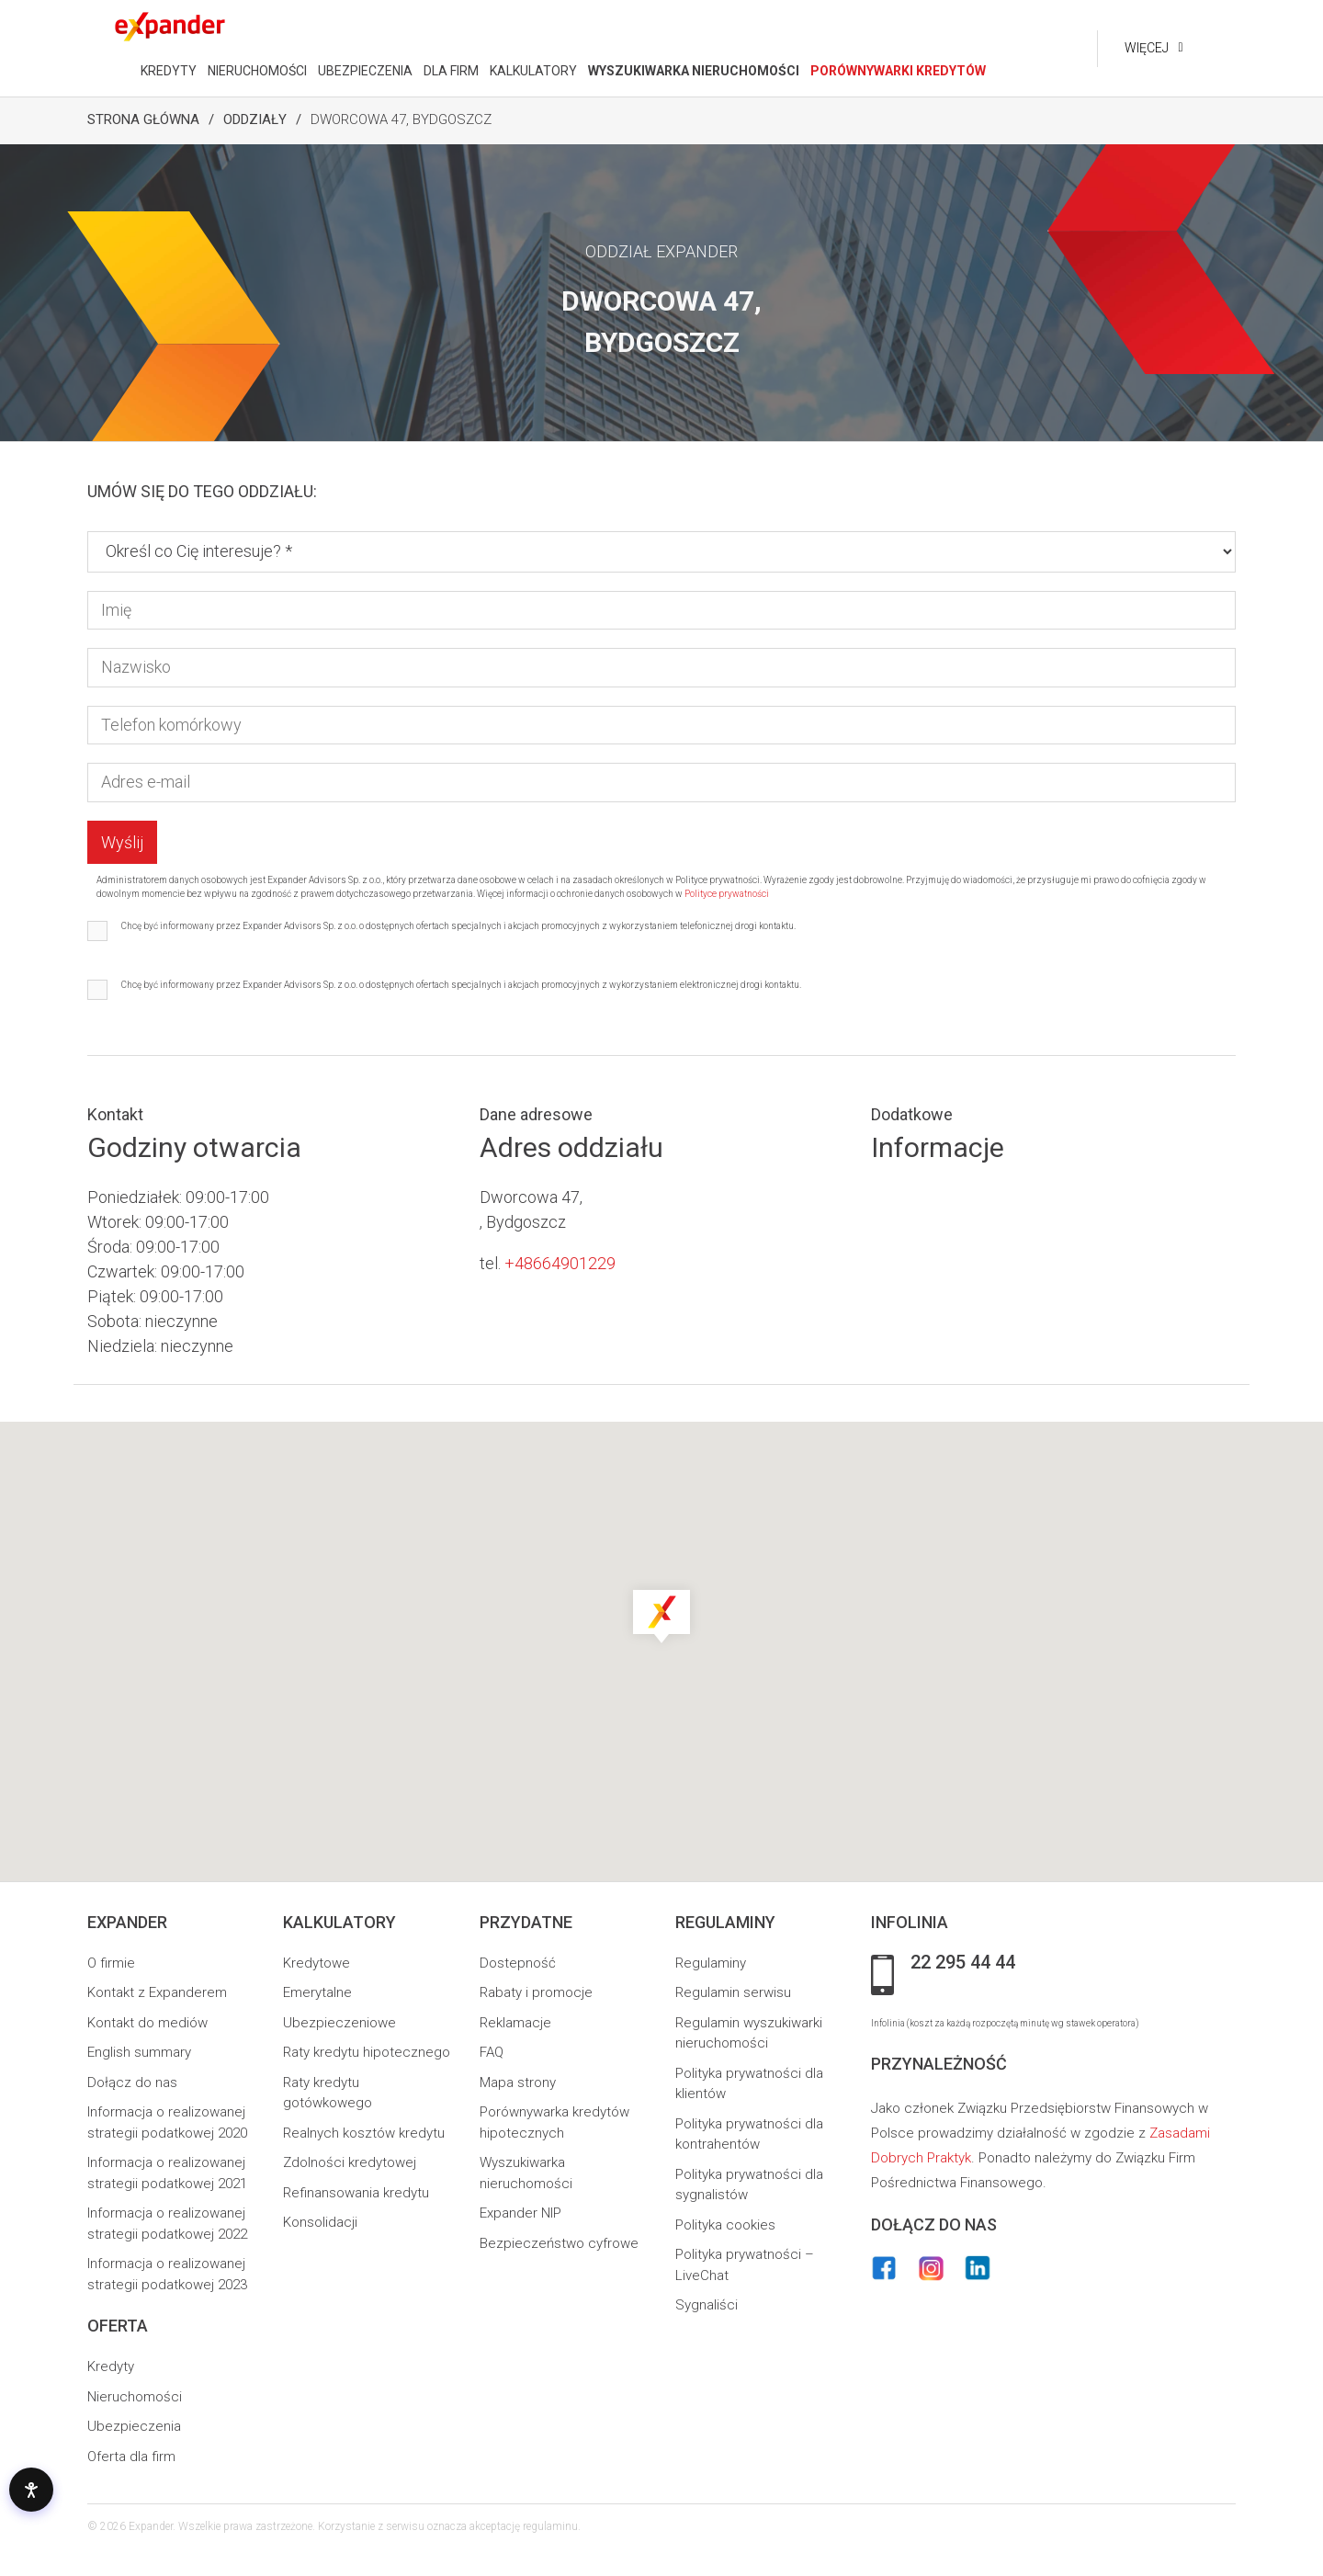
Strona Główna (143, 119)
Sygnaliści (706, 2305)
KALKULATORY (533, 70)
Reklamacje (515, 2022)
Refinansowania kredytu (356, 2192)
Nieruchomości (134, 2397)
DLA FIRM (451, 70)
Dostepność (518, 1963)
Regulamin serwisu (733, 1992)
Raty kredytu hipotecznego (366, 2052)
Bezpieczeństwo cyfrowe (559, 2243)
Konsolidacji (320, 2222)
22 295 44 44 (962, 1963)
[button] (661, 1615)
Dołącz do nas (132, 2082)
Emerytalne (317, 1992)
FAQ (491, 2052)
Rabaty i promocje (536, 1992)
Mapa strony (518, 2082)
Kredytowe (316, 1963)
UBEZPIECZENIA (365, 70)
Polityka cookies (725, 2225)
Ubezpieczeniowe (339, 2022)
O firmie (111, 1963)
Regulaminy (710, 1963)
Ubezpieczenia (134, 2426)
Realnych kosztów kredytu (364, 2133)
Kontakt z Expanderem (157, 1992)
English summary (139, 2052)
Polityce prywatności (726, 894)
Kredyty (110, 2366)
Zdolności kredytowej (349, 2162)
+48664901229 (560, 1263)
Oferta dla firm (131, 2456)
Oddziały (255, 119)
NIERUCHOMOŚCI (257, 70)
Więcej (1147, 47)
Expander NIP (520, 2213)
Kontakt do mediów (147, 2022)
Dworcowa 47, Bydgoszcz (401, 119)
